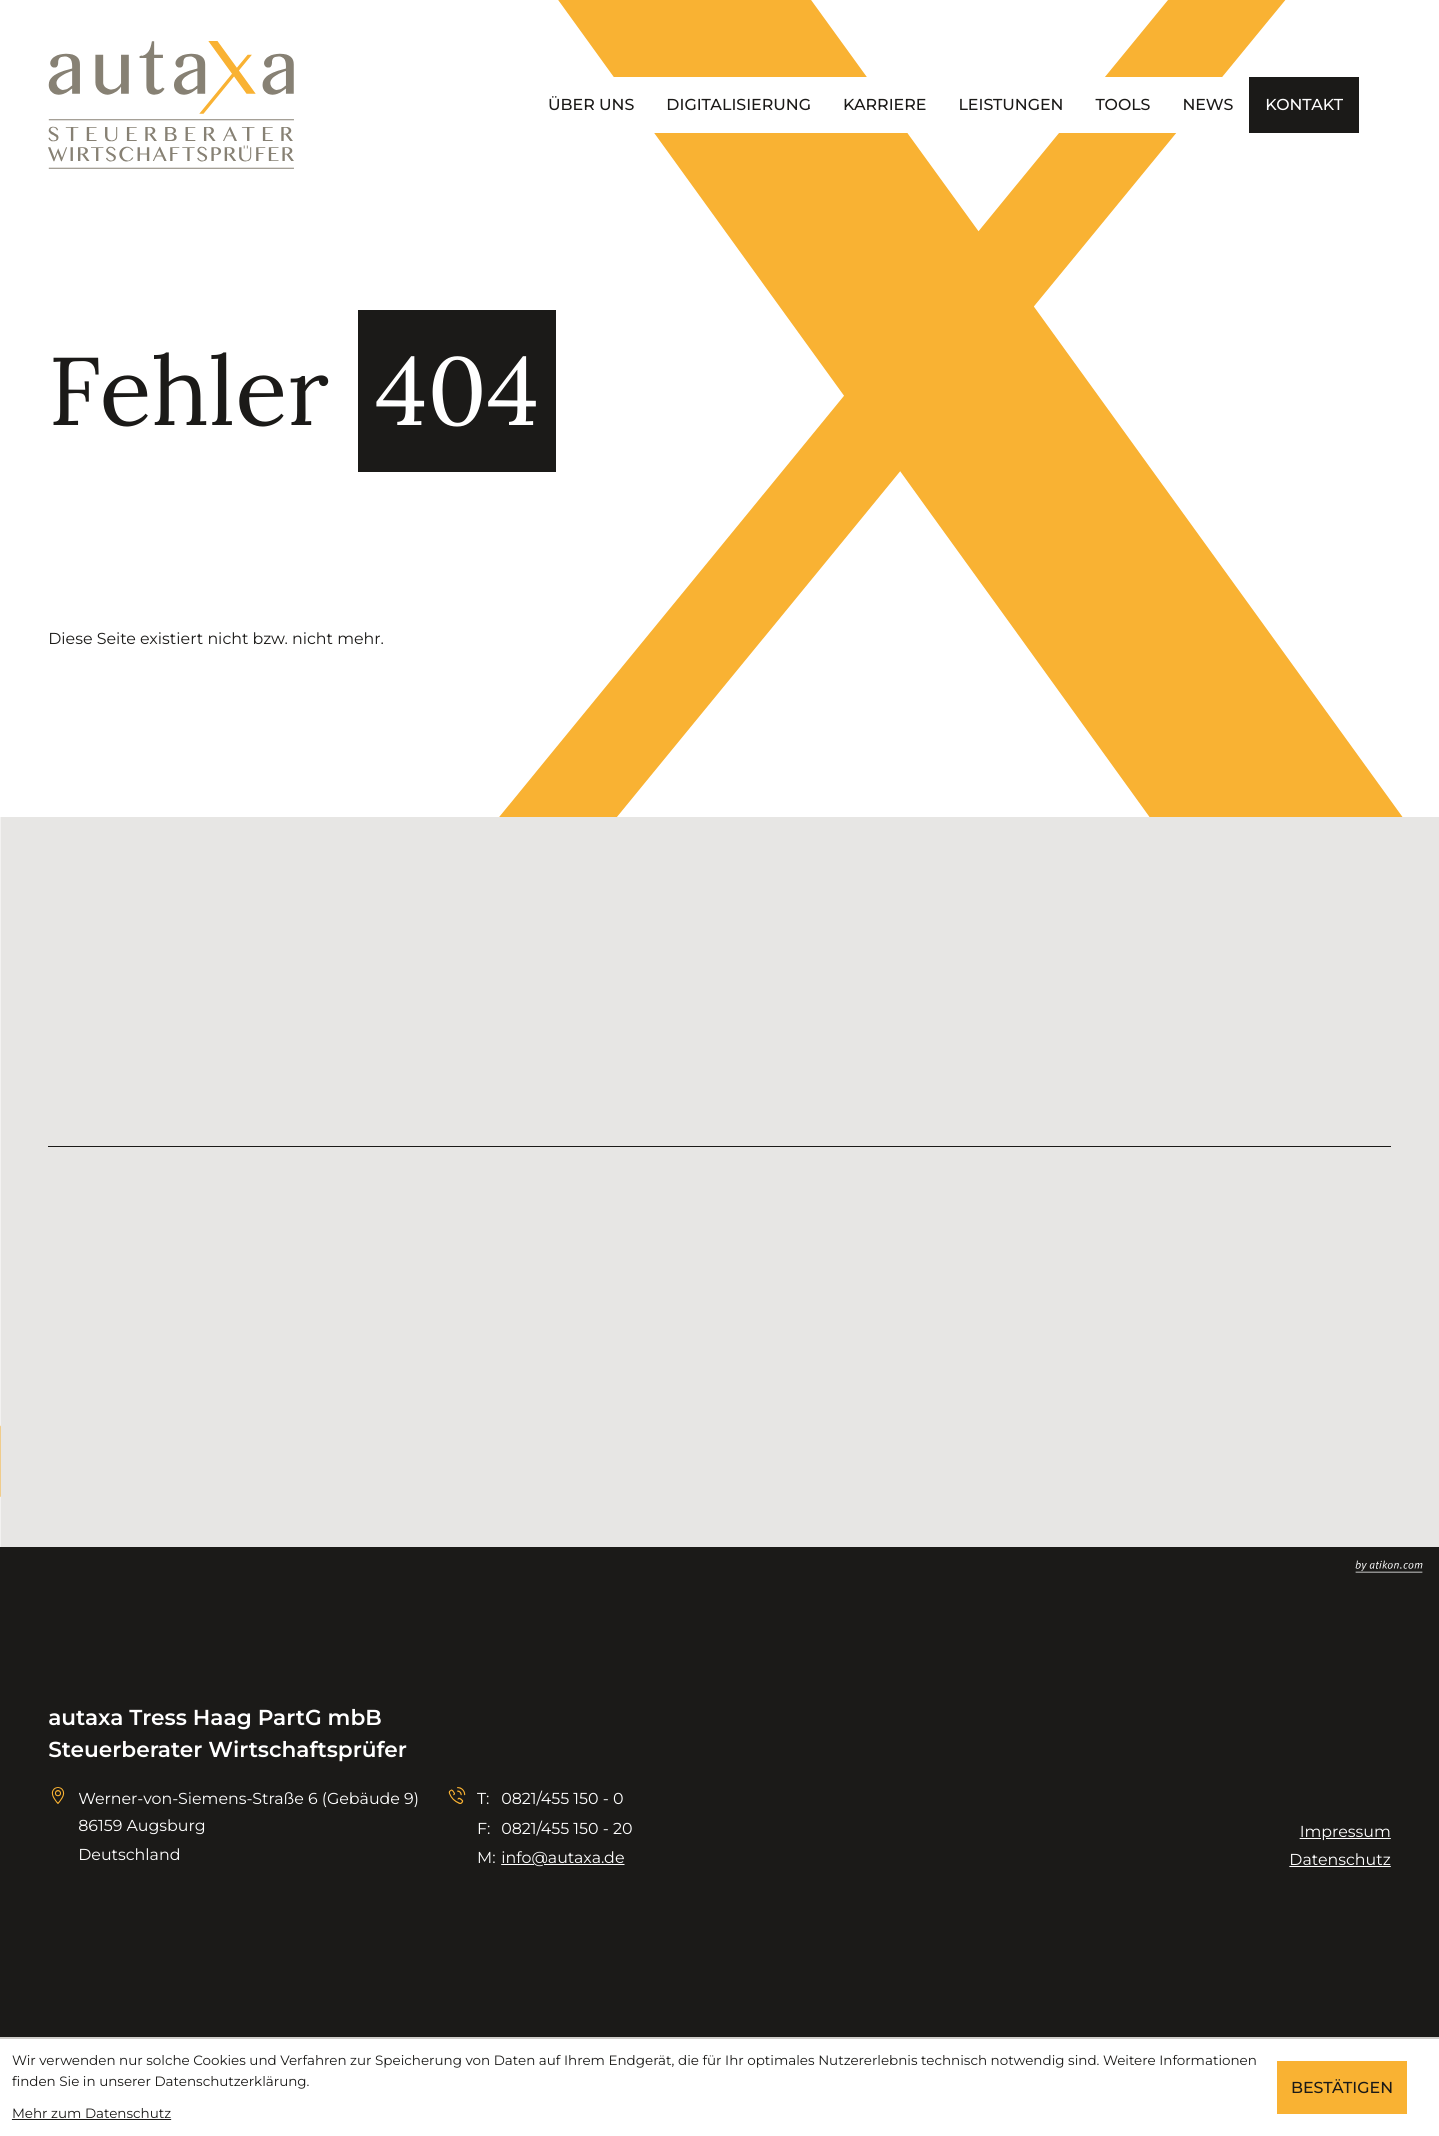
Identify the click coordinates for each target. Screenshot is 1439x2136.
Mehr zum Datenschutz (91, 2114)
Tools (1122, 104)
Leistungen (1010, 104)
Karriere (884, 104)
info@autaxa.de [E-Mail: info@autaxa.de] (562, 1857)
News (1207, 104)
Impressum (1345, 1831)
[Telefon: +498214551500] (562, 1798)
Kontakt (1304, 104)
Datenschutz (1339, 1859)
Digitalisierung (738, 104)
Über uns (591, 104)
